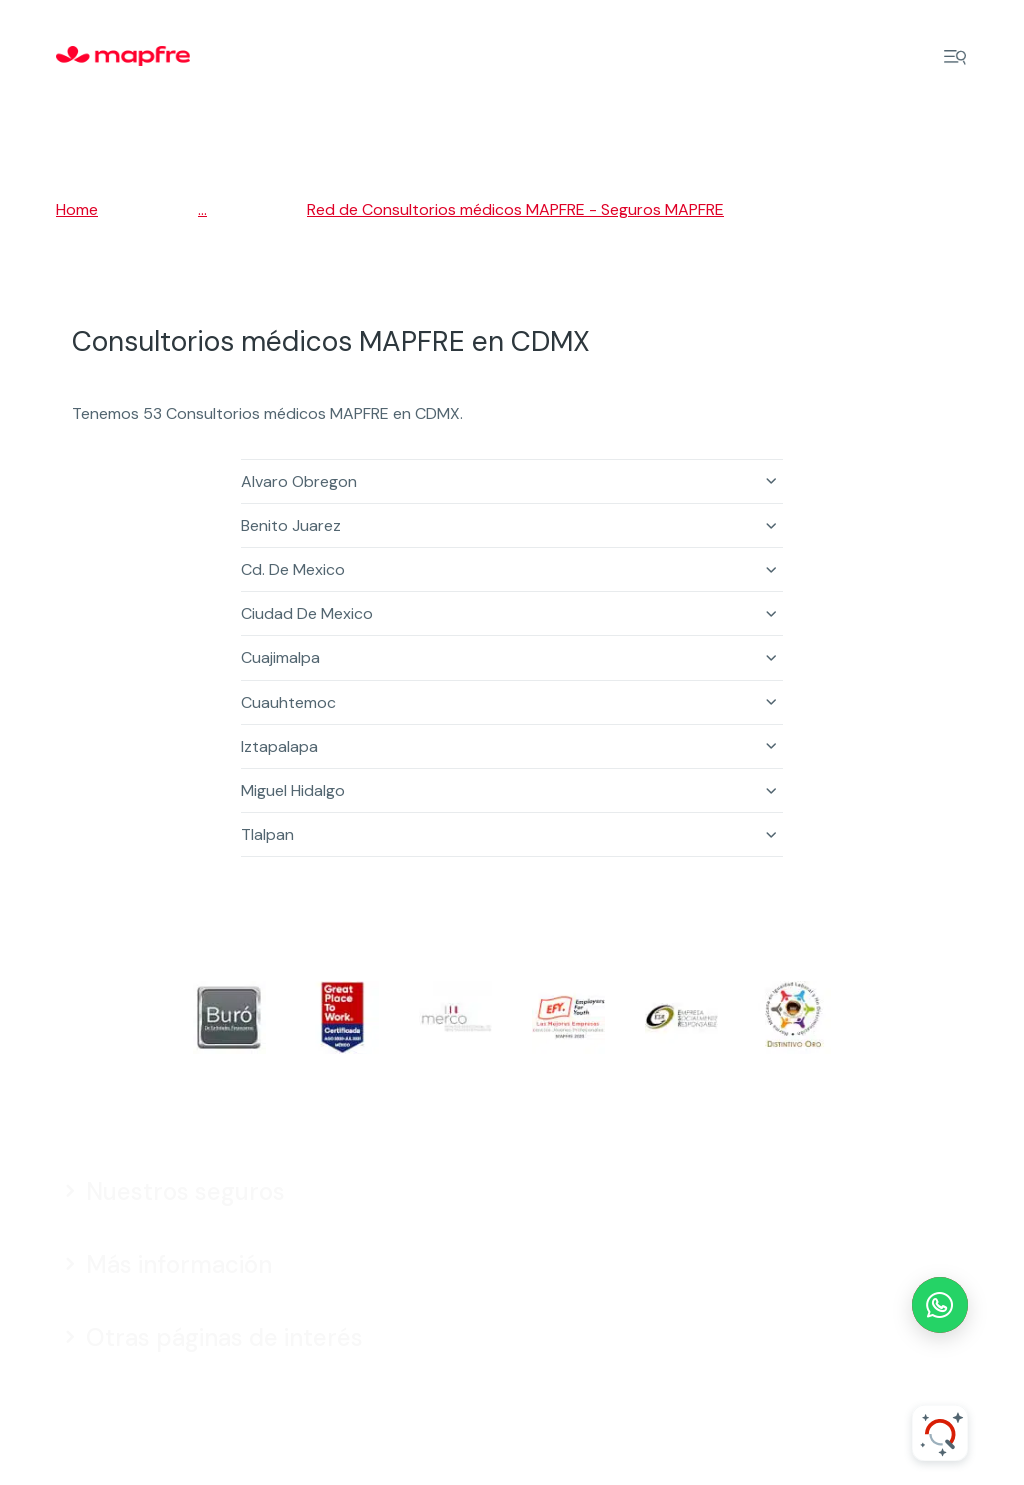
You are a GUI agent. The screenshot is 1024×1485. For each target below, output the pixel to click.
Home (77, 209)
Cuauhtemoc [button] (288, 702)
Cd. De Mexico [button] (293, 569)
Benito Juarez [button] (291, 525)
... (202, 209)
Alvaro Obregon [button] (299, 481)
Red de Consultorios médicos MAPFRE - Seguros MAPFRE (515, 209)
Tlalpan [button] (267, 834)
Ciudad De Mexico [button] (307, 613)
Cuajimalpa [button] (280, 657)
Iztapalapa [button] (279, 746)
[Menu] (955, 57)
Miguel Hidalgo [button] (293, 790)
